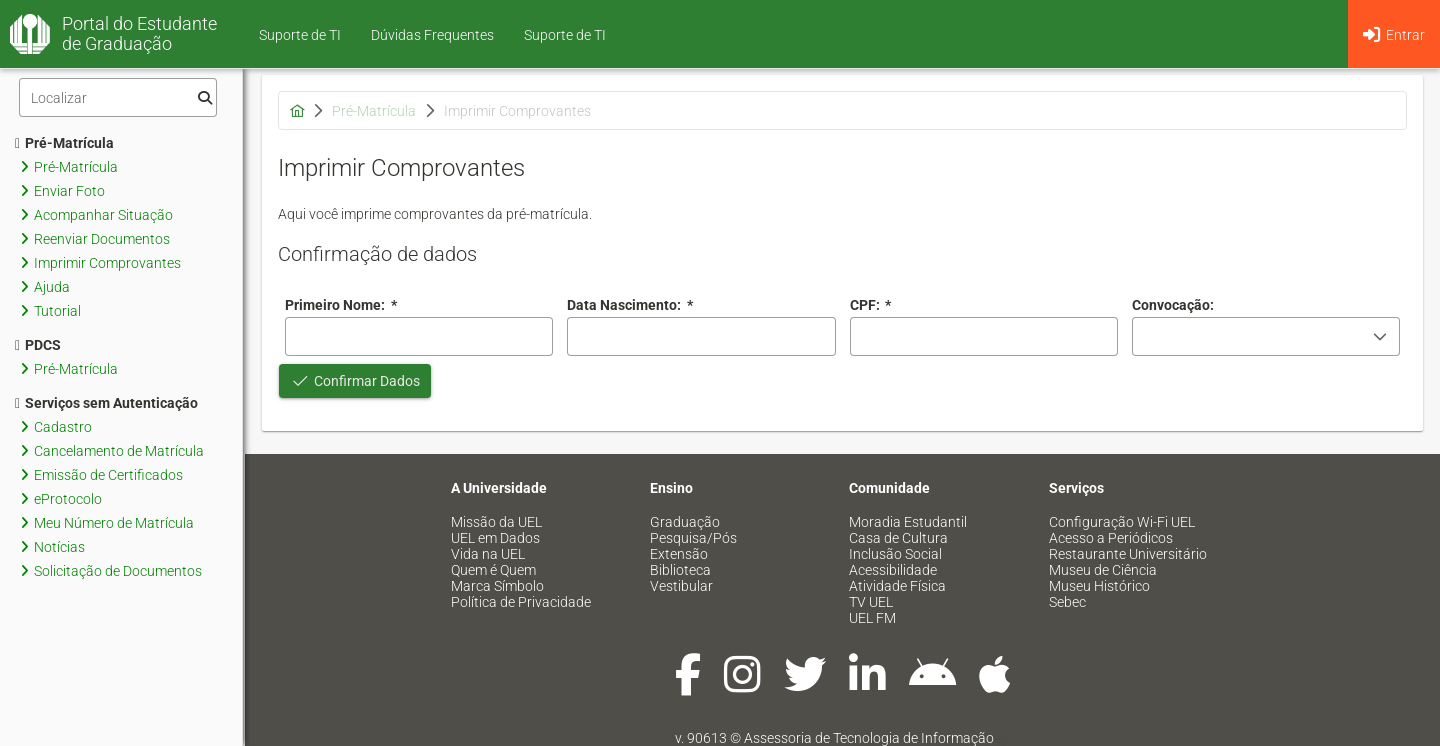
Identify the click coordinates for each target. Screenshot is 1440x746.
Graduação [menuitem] (685, 522)
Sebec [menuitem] (1067, 602)
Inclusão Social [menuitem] (895, 554)
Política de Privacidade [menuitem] (521, 602)
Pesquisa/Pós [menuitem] (693, 538)
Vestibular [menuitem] (681, 586)
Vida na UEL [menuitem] (488, 554)
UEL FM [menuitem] (872, 618)
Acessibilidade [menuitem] (893, 570)
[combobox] (701, 336)
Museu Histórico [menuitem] (1099, 586)
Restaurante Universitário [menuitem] (1128, 554)
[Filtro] (118, 97)
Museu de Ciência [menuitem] (1103, 570)
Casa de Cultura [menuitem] (898, 538)
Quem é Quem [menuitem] (493, 570)
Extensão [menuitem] (679, 554)
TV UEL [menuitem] (871, 602)
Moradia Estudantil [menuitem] (908, 522)
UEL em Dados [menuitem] (495, 538)
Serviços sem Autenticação (106, 403)
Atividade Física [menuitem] (897, 586)
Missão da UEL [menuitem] (496, 522)
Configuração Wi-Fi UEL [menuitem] (1122, 522)
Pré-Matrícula (64, 143)
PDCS (38, 345)
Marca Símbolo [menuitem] (497, 586)
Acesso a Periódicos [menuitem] (1111, 538)
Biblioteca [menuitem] (680, 570)
